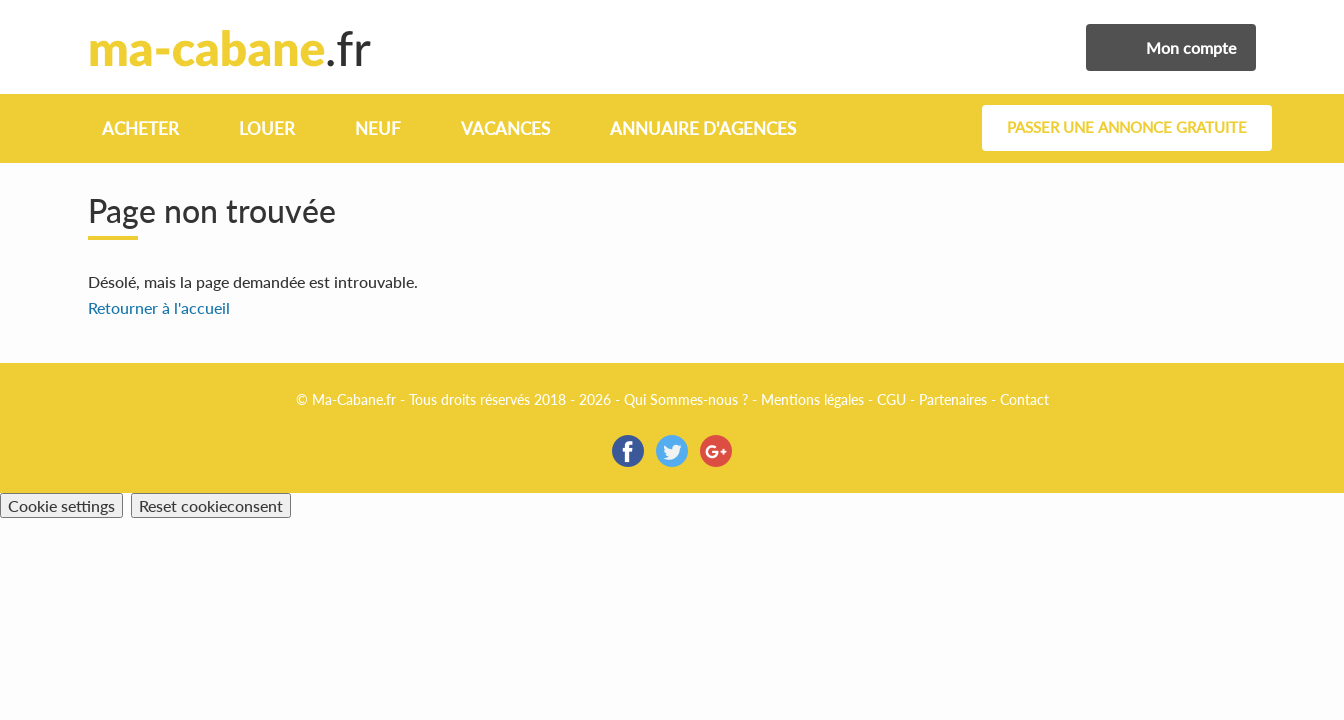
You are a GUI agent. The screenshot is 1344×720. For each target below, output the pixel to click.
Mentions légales (812, 399)
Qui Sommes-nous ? (686, 399)
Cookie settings (61, 505)
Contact (1024, 399)
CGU (891, 399)
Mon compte (1191, 47)
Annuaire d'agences (703, 128)
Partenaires (953, 399)
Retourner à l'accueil (159, 307)
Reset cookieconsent (211, 505)
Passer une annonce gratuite (1127, 127)
